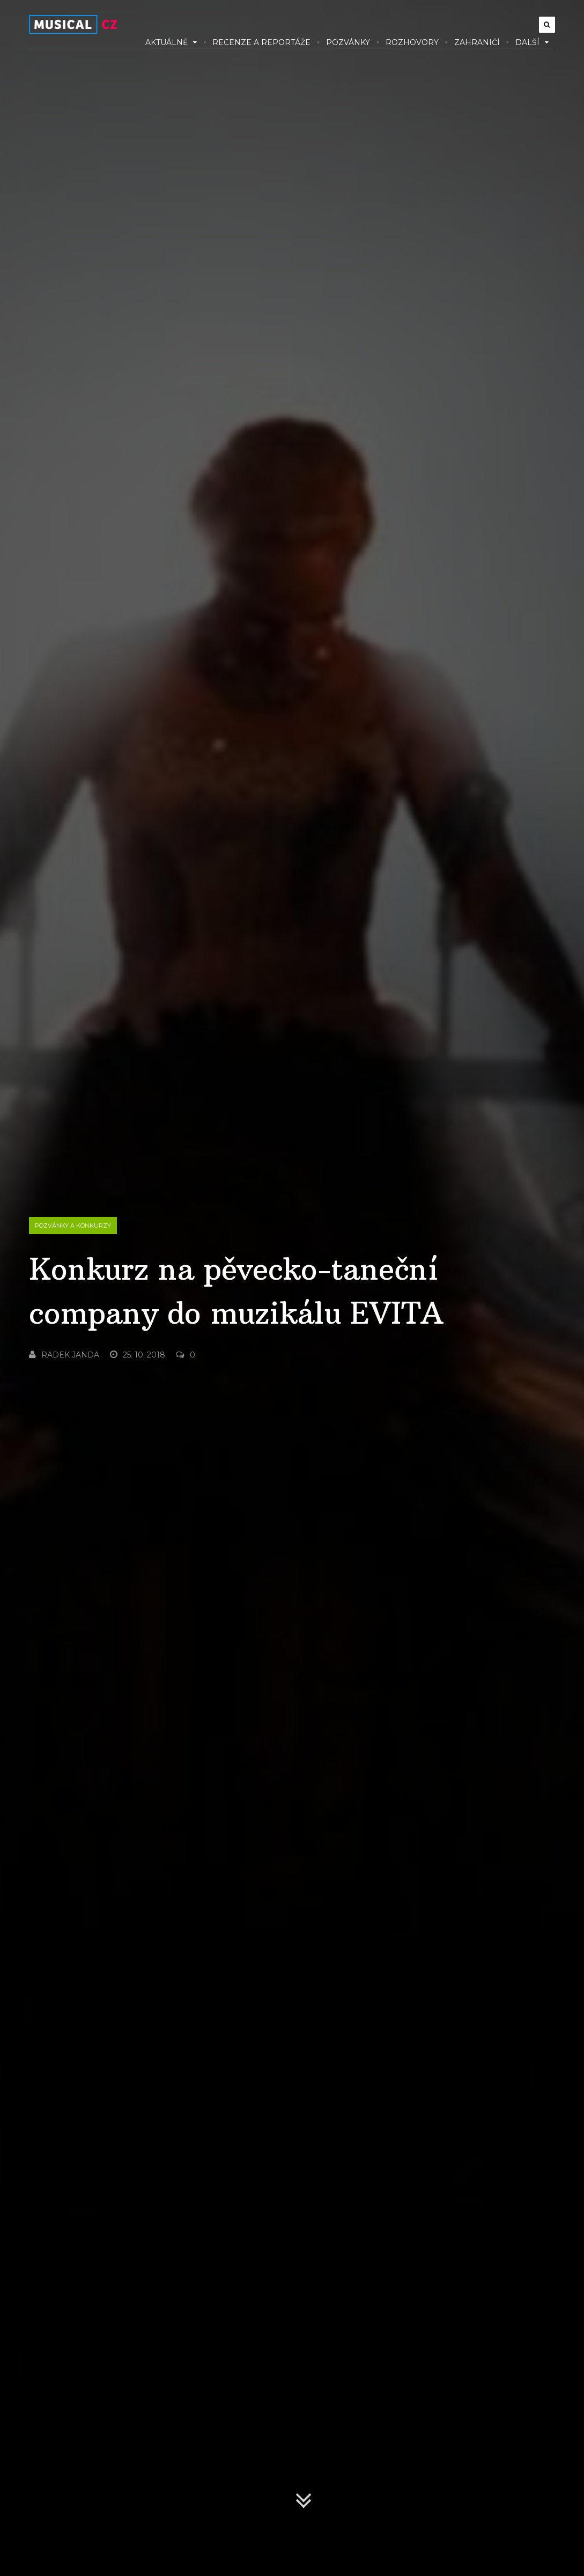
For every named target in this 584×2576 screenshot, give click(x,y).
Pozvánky (348, 42)
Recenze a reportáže (261, 42)
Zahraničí (477, 42)
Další (532, 42)
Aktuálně (171, 42)
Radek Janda (64, 1355)
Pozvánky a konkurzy (73, 1225)
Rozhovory (412, 42)
